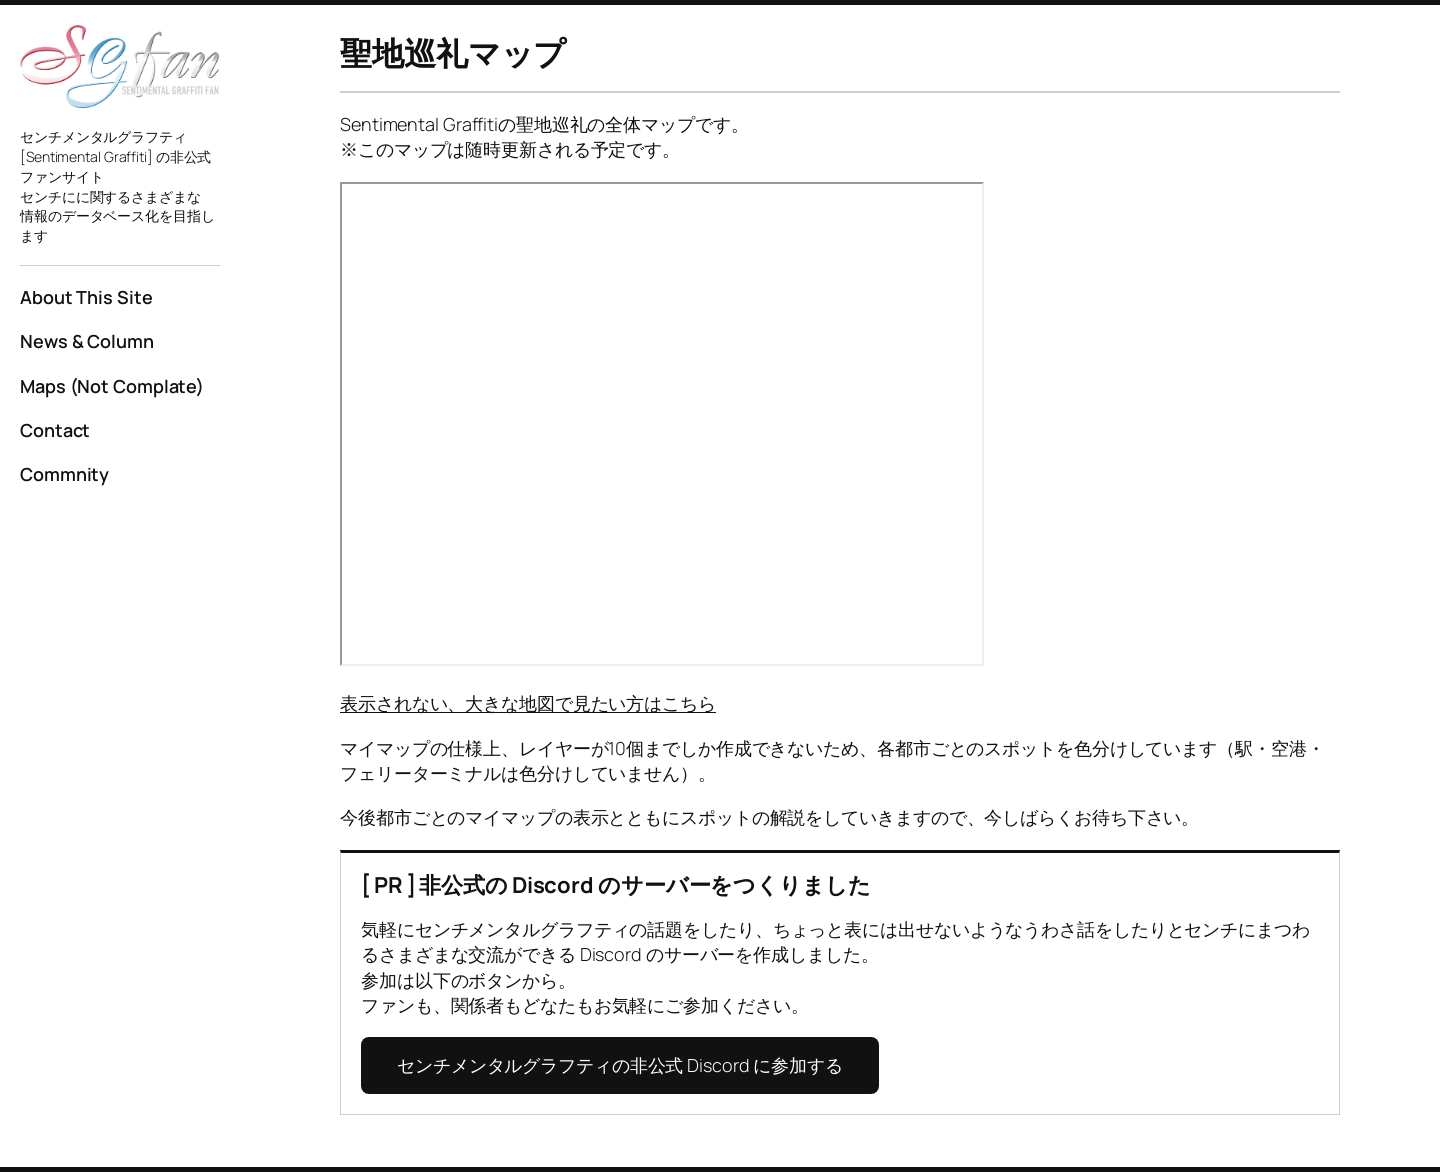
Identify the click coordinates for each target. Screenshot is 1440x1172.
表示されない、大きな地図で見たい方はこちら (528, 703)
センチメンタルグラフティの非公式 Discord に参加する (620, 1065)
